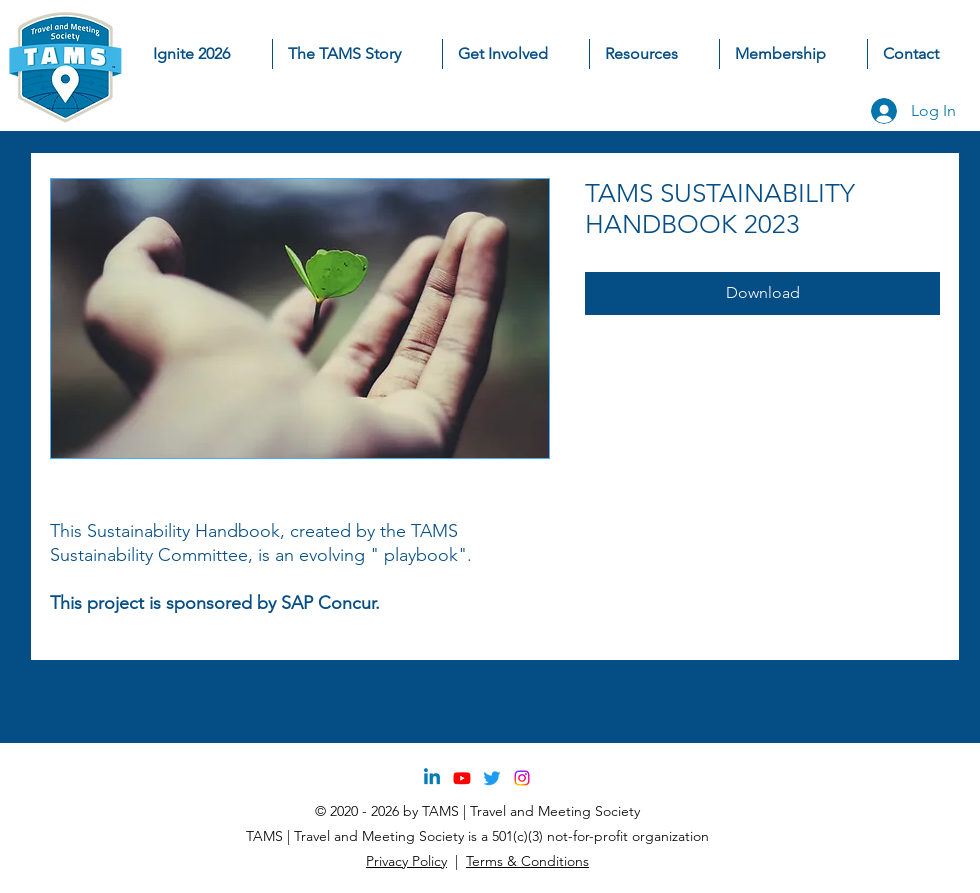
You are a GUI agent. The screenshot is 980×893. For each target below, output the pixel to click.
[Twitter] (492, 778)
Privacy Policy (406, 861)
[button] (516, 54)
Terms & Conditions (527, 861)
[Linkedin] (432, 778)
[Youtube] (462, 778)
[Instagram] (522, 778)
